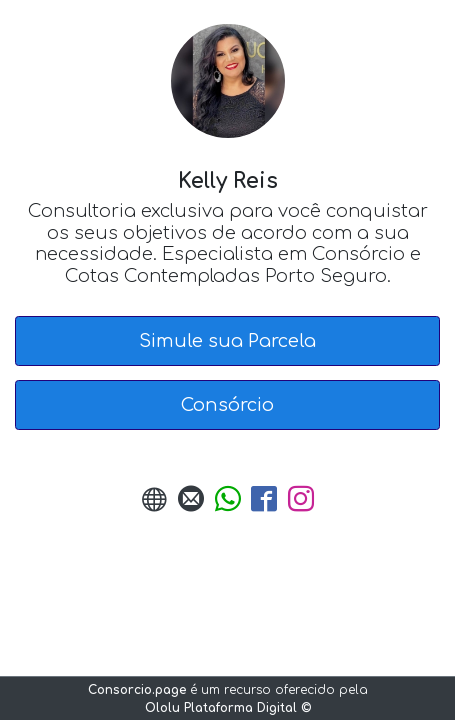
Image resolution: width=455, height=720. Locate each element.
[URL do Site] (155, 505)
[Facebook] (264, 505)
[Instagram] (301, 505)
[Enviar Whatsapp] (228, 505)
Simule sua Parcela (227, 341)
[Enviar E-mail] (191, 505)
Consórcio (227, 405)
